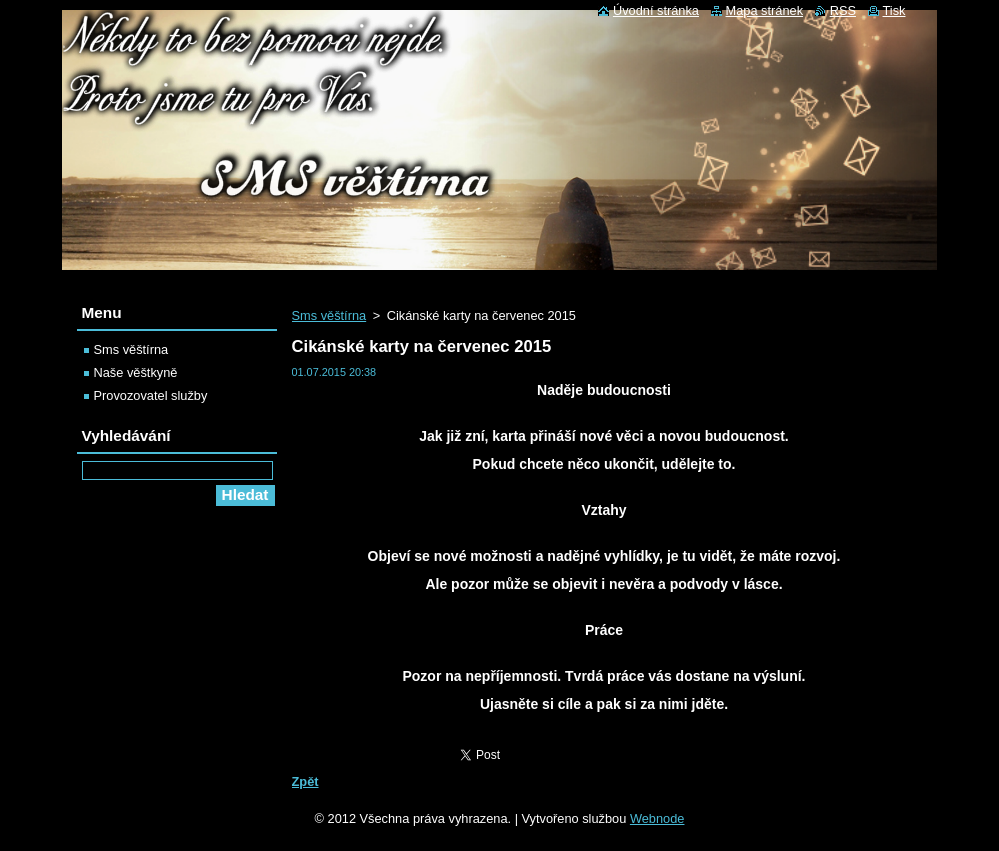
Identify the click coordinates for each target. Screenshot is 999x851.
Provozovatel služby (151, 395)
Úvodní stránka (656, 10)
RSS (843, 10)
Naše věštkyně (136, 372)
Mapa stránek (765, 10)
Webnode (657, 818)
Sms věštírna (329, 315)
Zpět (305, 781)
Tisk (894, 10)
